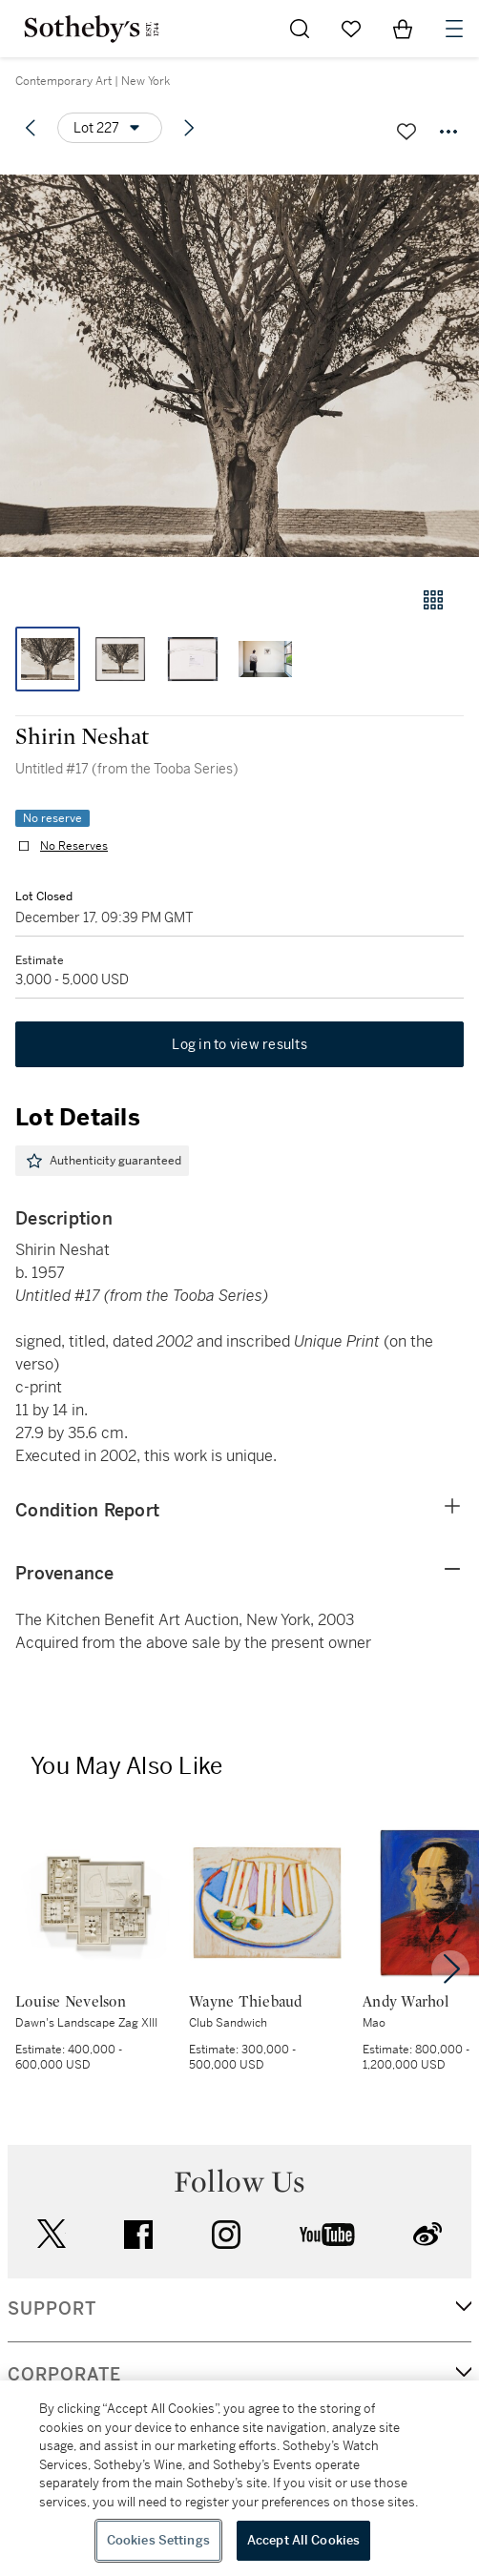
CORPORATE (64, 2374)
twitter (51, 2234)
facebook (138, 2234)
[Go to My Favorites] (351, 29)
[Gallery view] (433, 600)
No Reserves (74, 846)
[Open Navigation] (454, 28)
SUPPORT (52, 2308)
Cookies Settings (158, 2540)
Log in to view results (239, 1044)
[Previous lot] (30, 128)
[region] (239, 2478)
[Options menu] (109, 128)
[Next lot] (189, 128)
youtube (327, 2234)
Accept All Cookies (303, 2540)
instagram (226, 2234)
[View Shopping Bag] (402, 29)
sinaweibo (427, 2234)
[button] (239, 365)
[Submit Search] (299, 28)
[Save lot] (406, 131)
